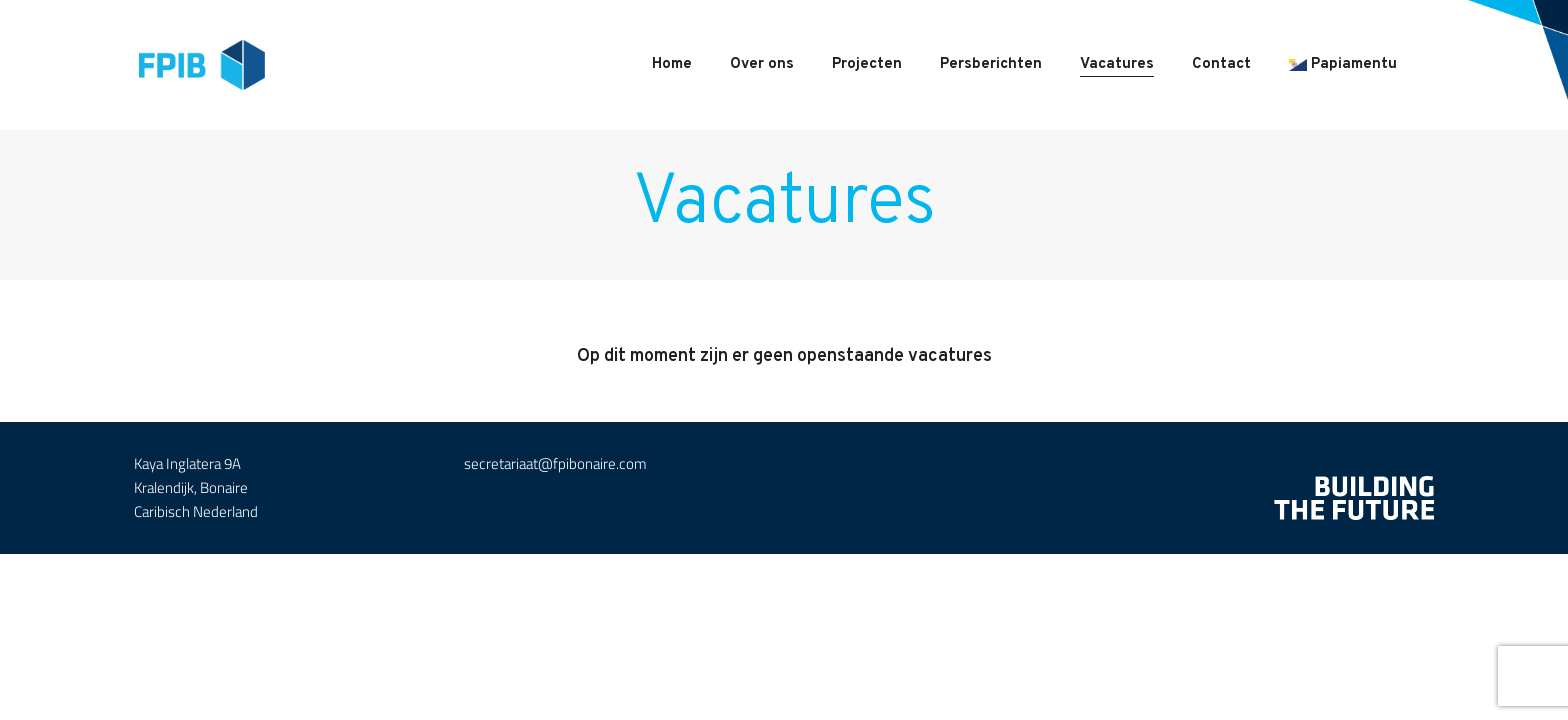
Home (672, 64)
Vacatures (1117, 64)
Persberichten (991, 64)
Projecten (867, 64)
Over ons (762, 64)
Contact (1221, 64)
